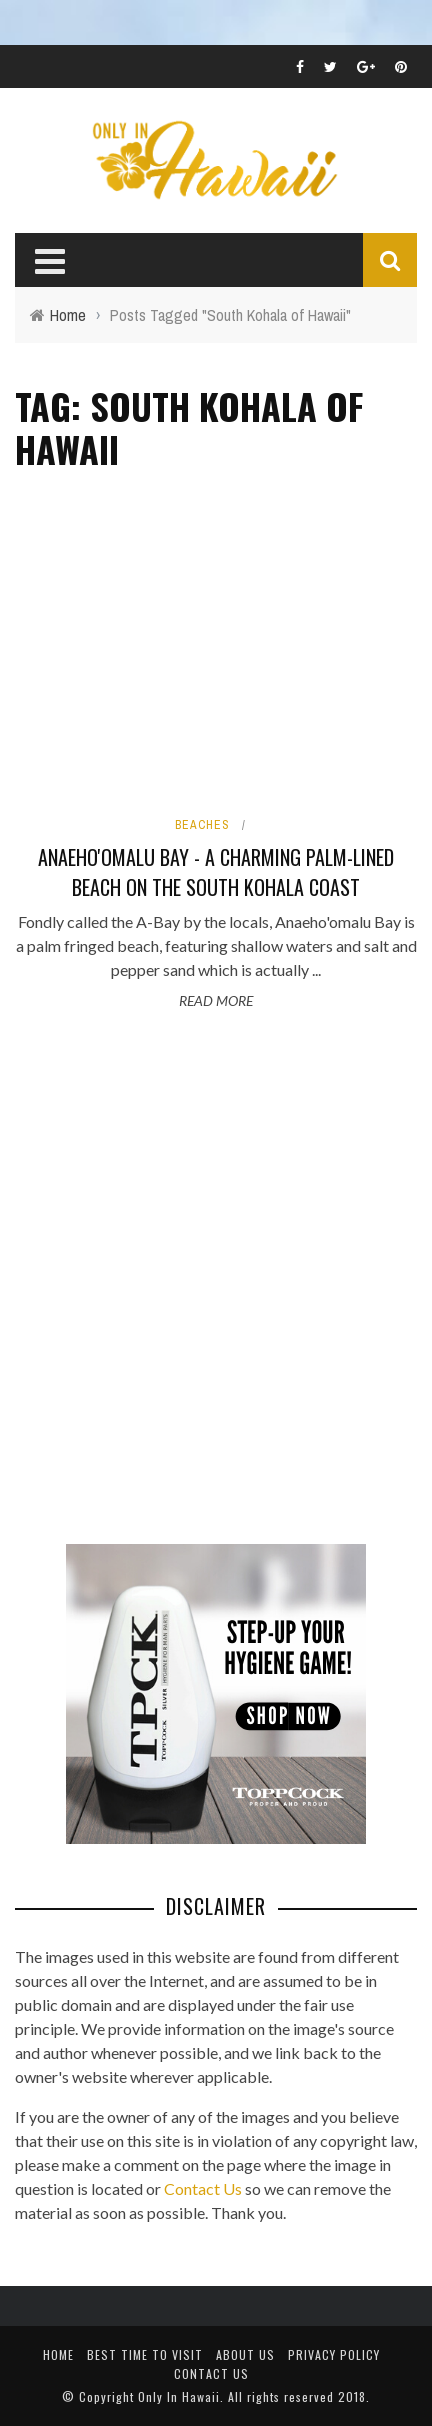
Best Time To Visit (145, 2354)
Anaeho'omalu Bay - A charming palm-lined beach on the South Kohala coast (216, 872)
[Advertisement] (216, 1280)
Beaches (202, 825)
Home (58, 2354)
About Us (245, 2354)
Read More (216, 1000)
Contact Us (203, 2188)
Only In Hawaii (179, 2396)
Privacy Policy (334, 2354)
